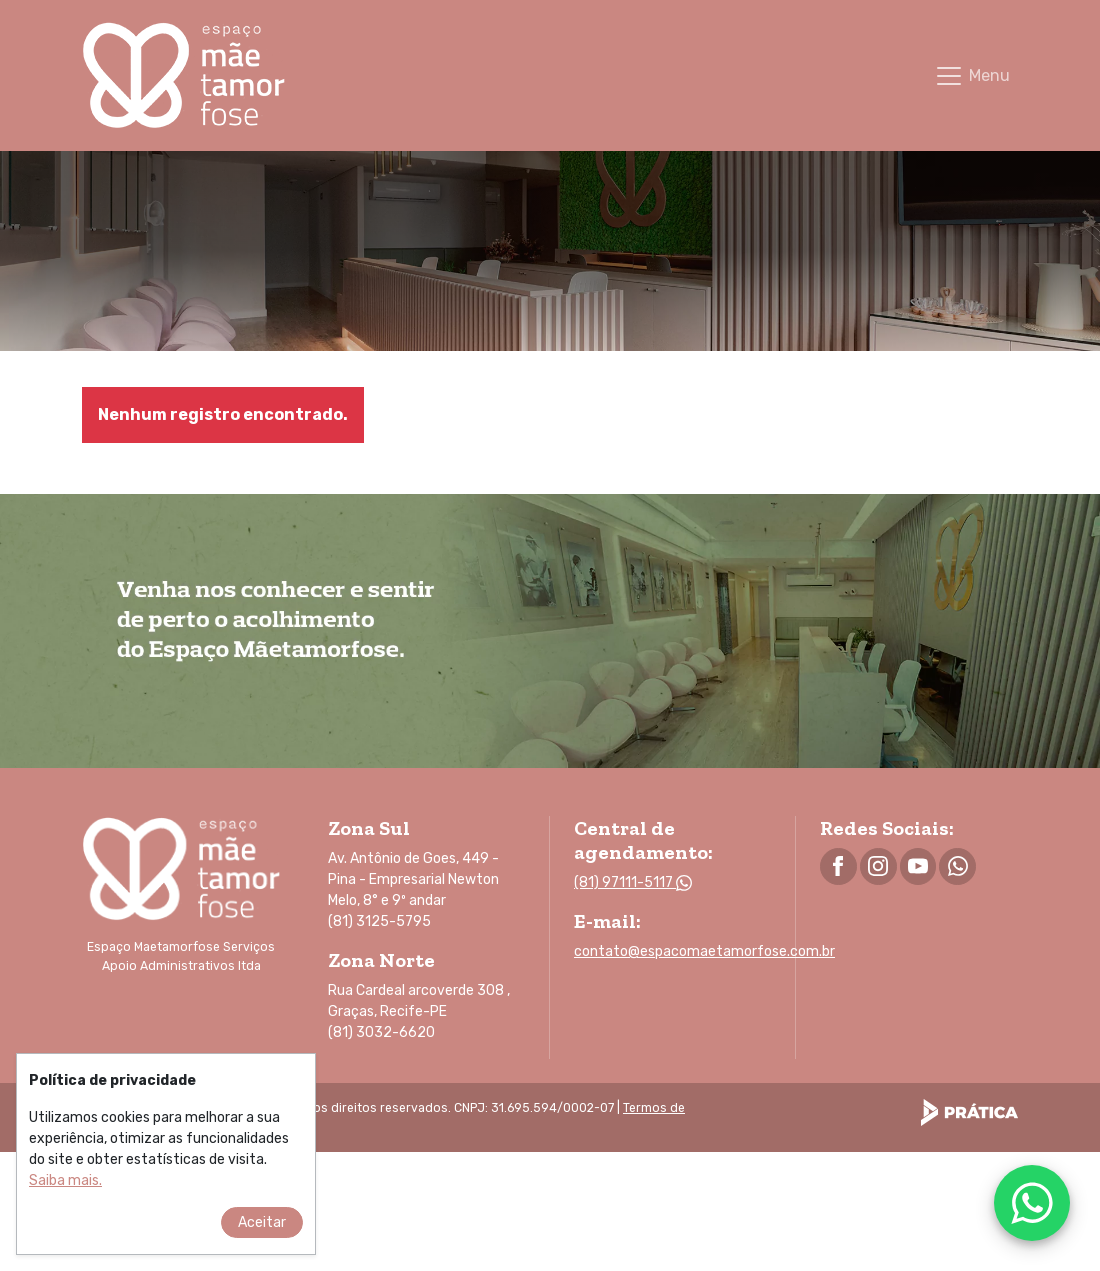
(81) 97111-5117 (633, 882)
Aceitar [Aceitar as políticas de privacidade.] (262, 1236)
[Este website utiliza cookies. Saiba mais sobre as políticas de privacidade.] (65, 1194)
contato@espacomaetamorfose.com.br (704, 951)
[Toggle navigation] (972, 76)
